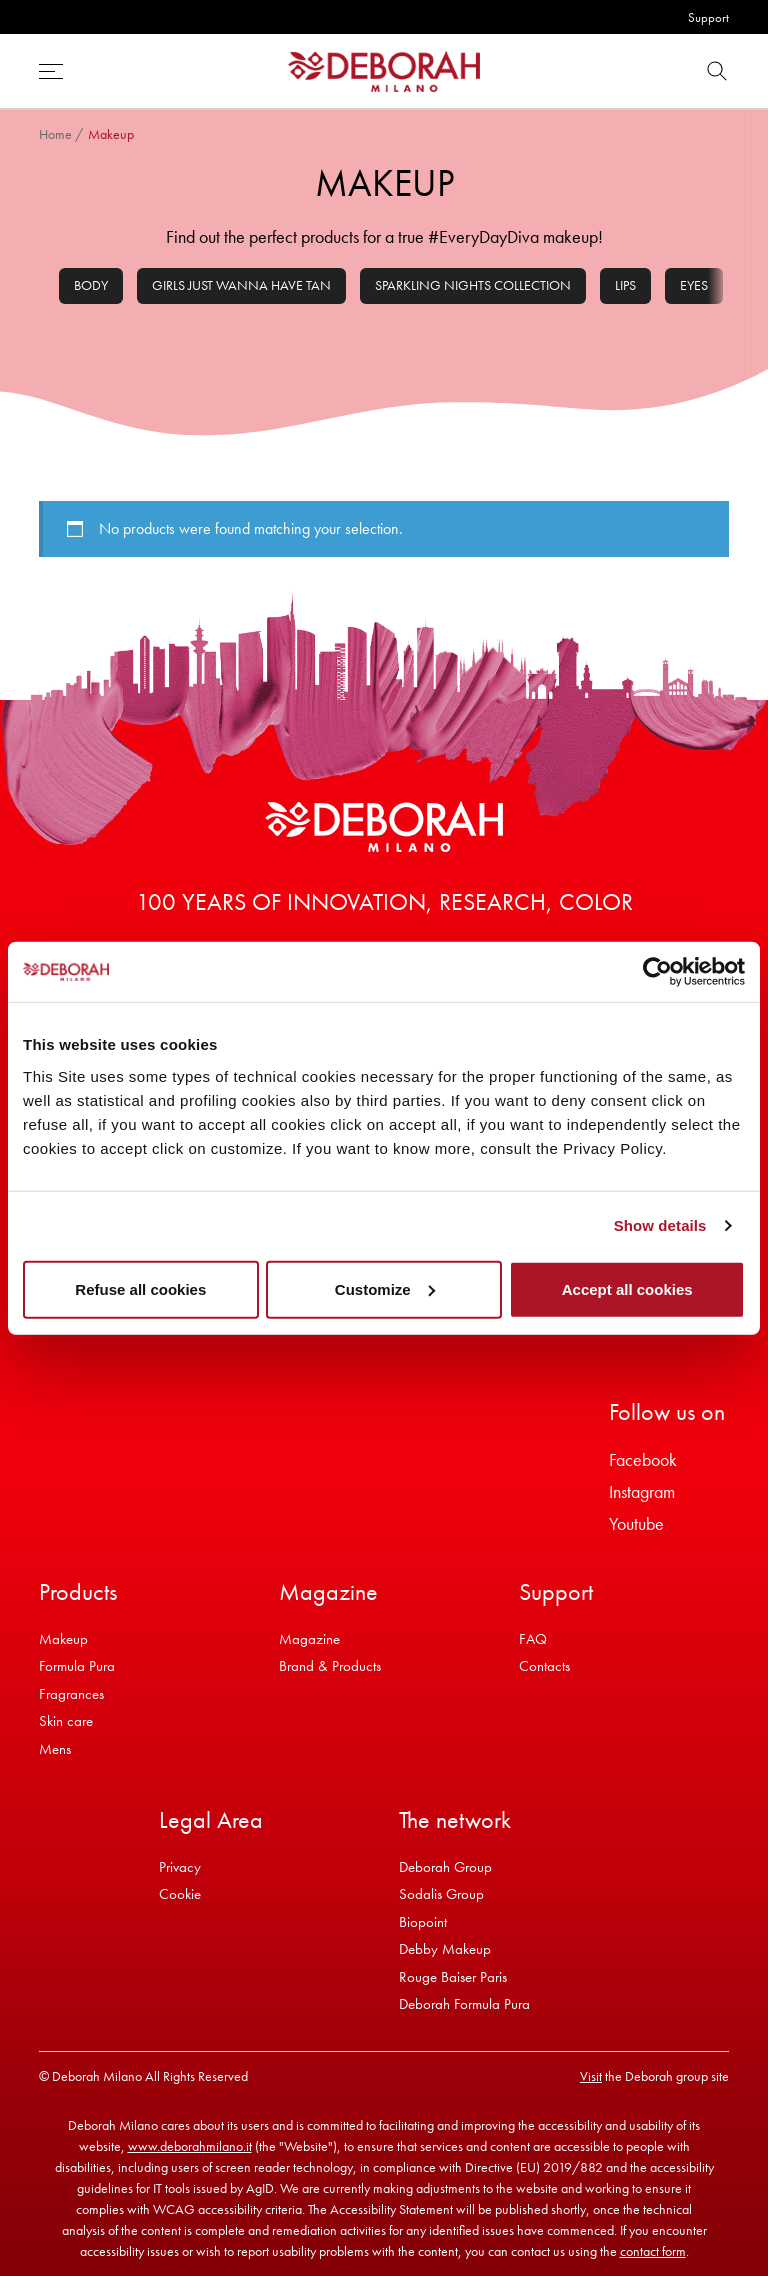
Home (55, 134)
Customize (385, 1288)
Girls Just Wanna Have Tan (241, 285)
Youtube (636, 1523)
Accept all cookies (627, 1288)
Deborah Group (445, 1867)
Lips (625, 285)
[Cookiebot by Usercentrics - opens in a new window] (657, 972)
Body (91, 285)
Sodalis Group (441, 1894)
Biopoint (423, 1922)
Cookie (180, 1894)
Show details (660, 1225)
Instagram (642, 1491)
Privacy (180, 1867)
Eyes (694, 285)
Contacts (544, 1666)
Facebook (643, 1459)
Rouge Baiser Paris (453, 1977)
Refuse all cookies (140, 1288)
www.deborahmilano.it (190, 2146)
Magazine (309, 1639)
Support (708, 17)
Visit (591, 2076)
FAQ (533, 1639)
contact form (653, 2251)
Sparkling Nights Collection (473, 285)
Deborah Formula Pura (464, 2004)
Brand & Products (330, 1666)
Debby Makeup (445, 1949)
